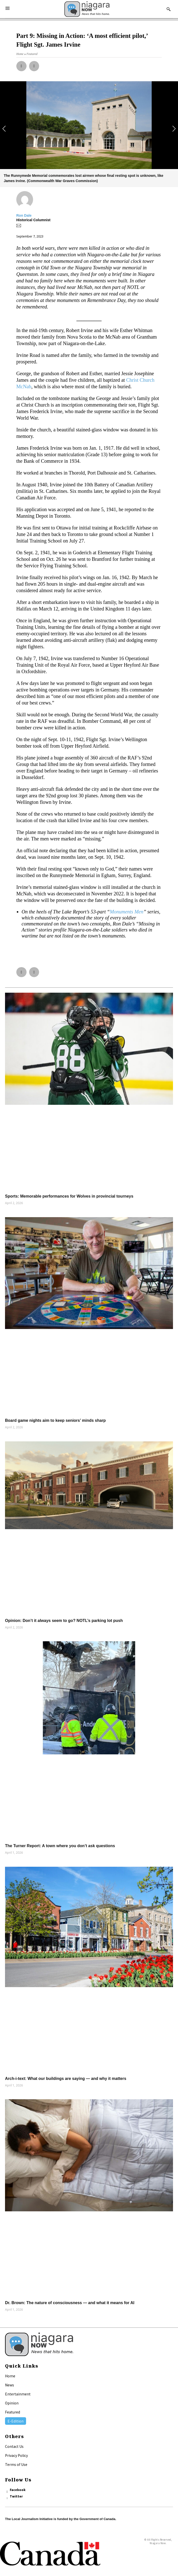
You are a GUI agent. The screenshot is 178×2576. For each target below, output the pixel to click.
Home (10, 2375)
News (9, 2384)
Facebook (18, 2489)
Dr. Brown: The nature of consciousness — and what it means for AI (69, 2303)
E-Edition (16, 2421)
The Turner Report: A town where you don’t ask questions (60, 1846)
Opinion (12, 2402)
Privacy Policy (16, 2455)
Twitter (16, 2496)
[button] (21, 66)
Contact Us (14, 2446)
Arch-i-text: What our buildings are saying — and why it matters (65, 2078)
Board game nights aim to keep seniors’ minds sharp (55, 1420)
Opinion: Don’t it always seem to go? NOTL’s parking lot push (64, 1620)
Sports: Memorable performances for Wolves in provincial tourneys (69, 1196)
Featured (12, 2411)
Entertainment (18, 2393)
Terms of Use (16, 2464)
